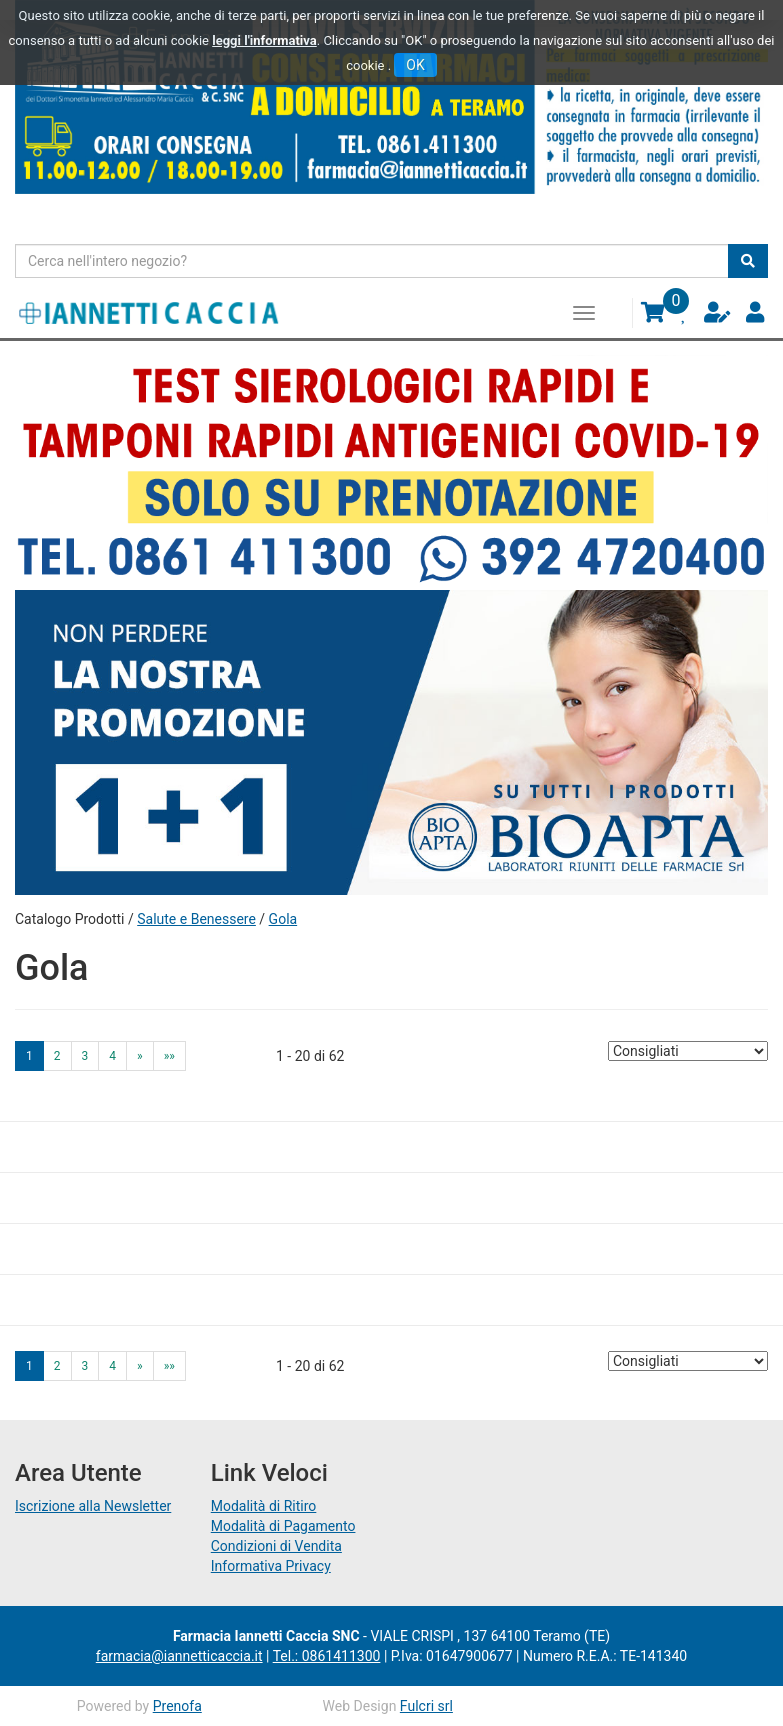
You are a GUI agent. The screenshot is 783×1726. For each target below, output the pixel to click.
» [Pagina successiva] (140, 1056)
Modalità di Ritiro (264, 1506)
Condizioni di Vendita (276, 1546)
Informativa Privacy (271, 1566)
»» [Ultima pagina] (169, 1056)
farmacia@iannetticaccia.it (179, 1656)
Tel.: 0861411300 (327, 1656)
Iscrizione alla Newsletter (93, 1506)
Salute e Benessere (196, 919)
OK (415, 65)
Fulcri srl (426, 1706)
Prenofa (177, 1706)
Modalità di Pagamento (283, 1526)
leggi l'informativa (264, 40)
